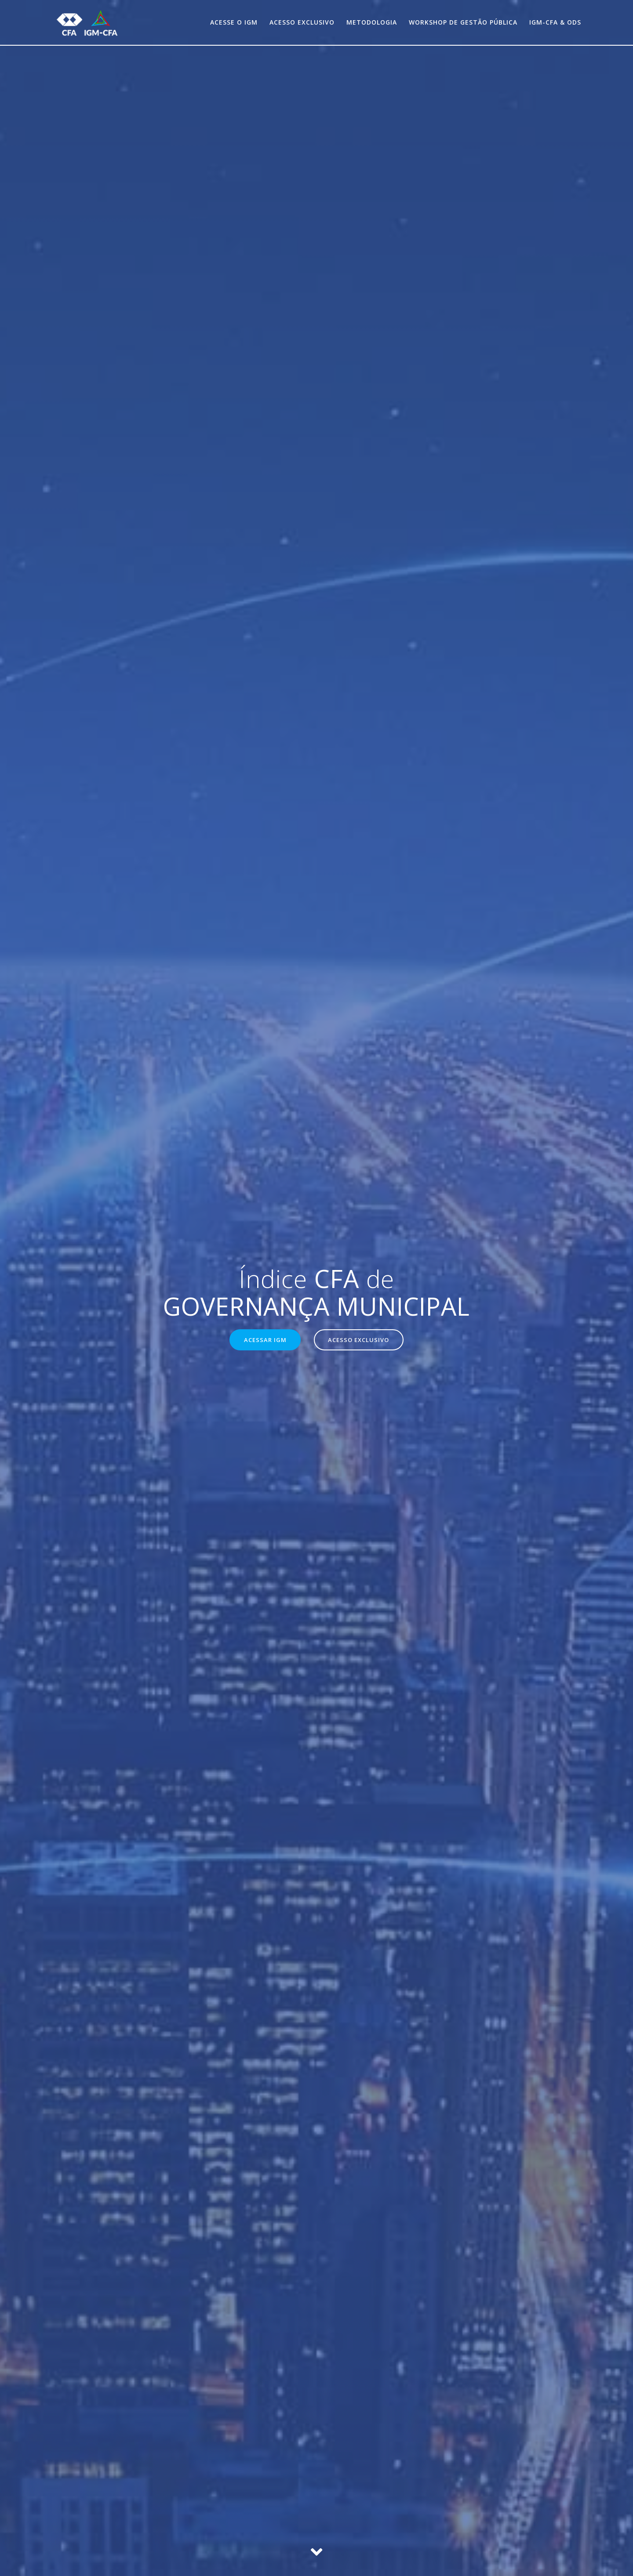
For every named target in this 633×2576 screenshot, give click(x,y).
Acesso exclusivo (302, 22)
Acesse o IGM (234, 22)
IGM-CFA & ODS (555, 22)
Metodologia (371, 22)
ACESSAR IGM (263, 1340)
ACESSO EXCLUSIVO (360, 1340)
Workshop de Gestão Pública (463, 22)
